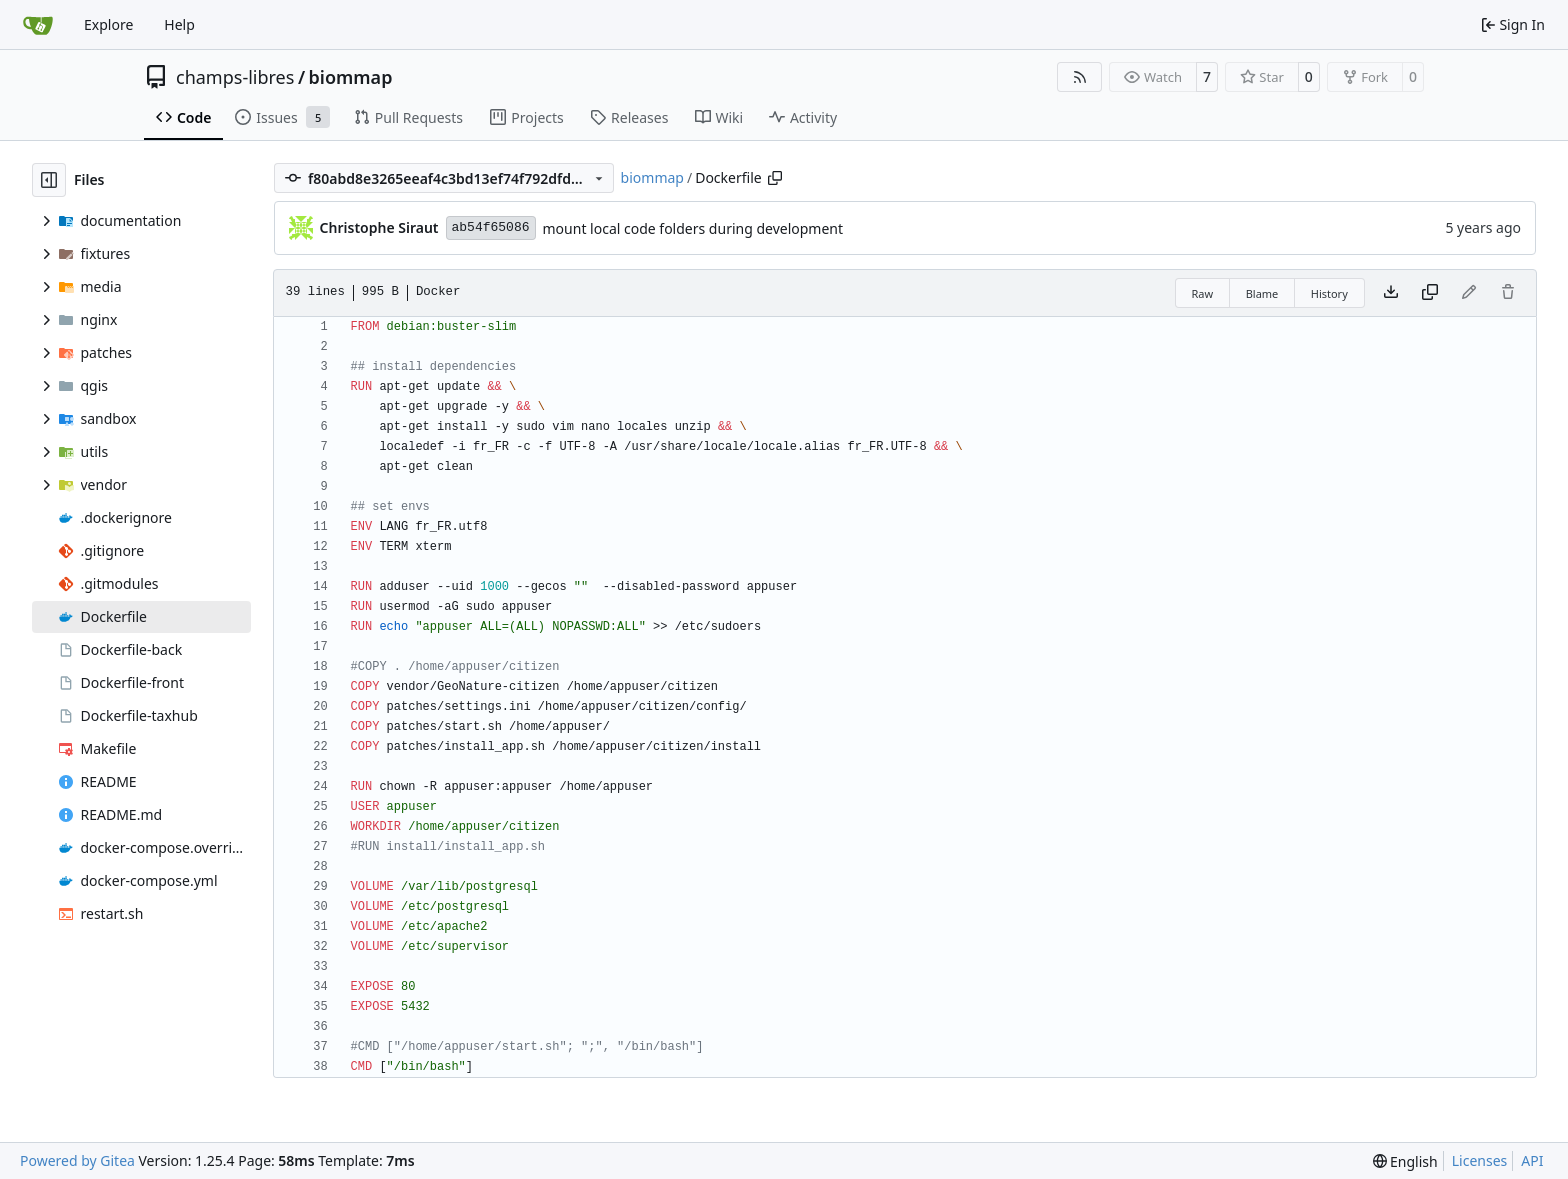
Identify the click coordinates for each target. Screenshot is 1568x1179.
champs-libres (235, 77)
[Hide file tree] (49, 180)
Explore (108, 24)
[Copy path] (775, 178)
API (1532, 1160)
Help (179, 24)
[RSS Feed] (1080, 77)
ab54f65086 (491, 227)
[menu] (1405, 1161)
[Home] (38, 25)
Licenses (1480, 1160)
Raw (1203, 293)
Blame (1262, 293)
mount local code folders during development (693, 228)
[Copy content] (1430, 293)
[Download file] (1391, 293)
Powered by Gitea (77, 1160)
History (1329, 293)
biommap (351, 77)
